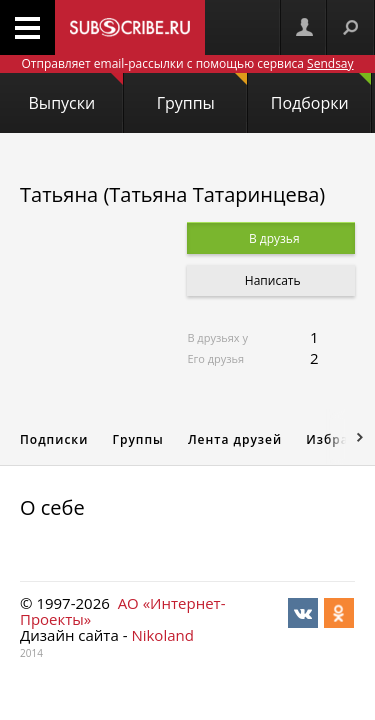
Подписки (54, 439)
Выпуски (76, 93)
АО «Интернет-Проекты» (122, 611)
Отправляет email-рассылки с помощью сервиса (187, 63)
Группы (202, 93)
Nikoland (162, 635)
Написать (271, 280)
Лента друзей (235, 439)
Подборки (321, 93)
